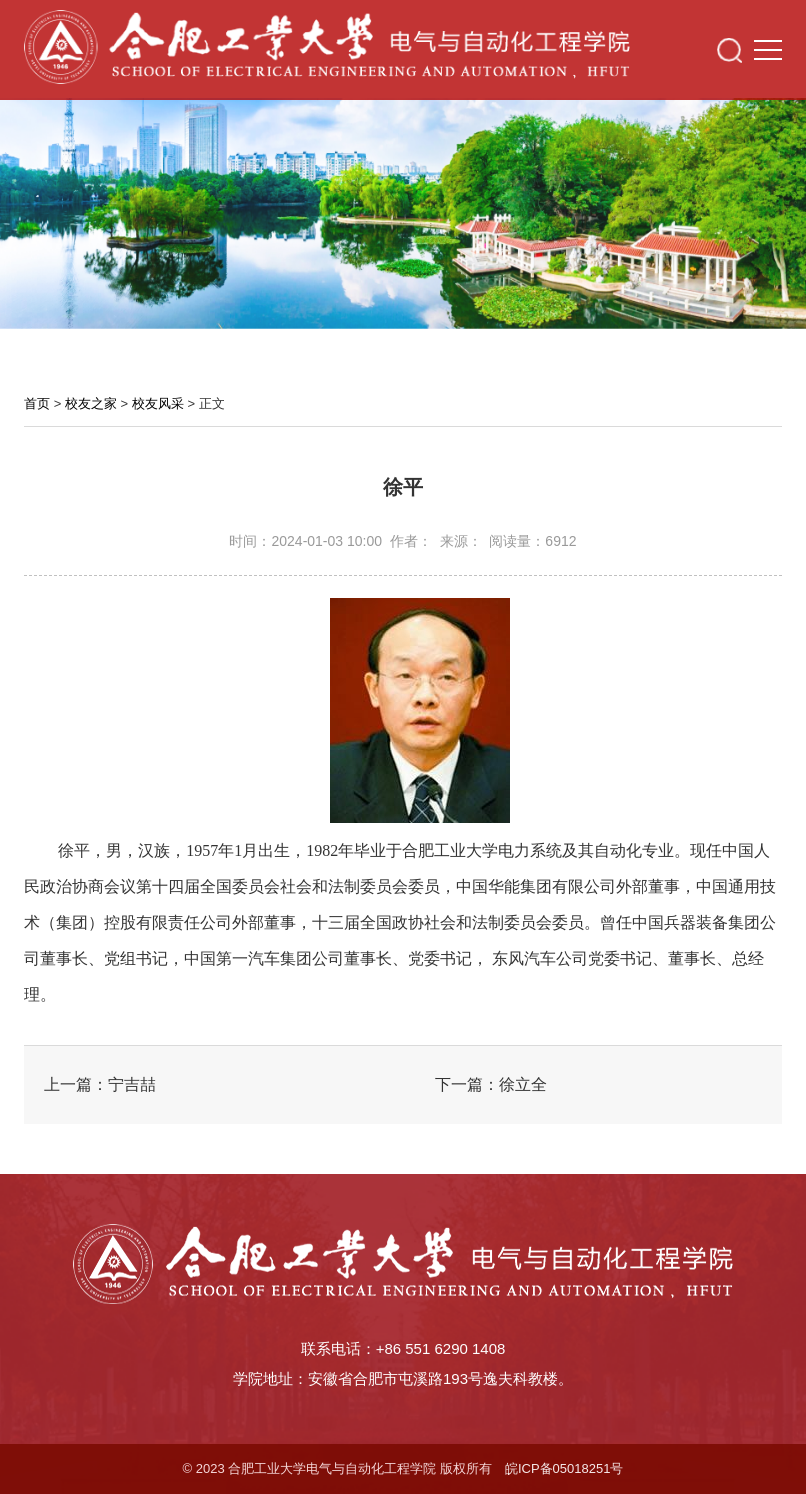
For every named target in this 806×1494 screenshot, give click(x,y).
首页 (37, 403)
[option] (403, 208)
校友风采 (158, 403)
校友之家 (91, 403)
